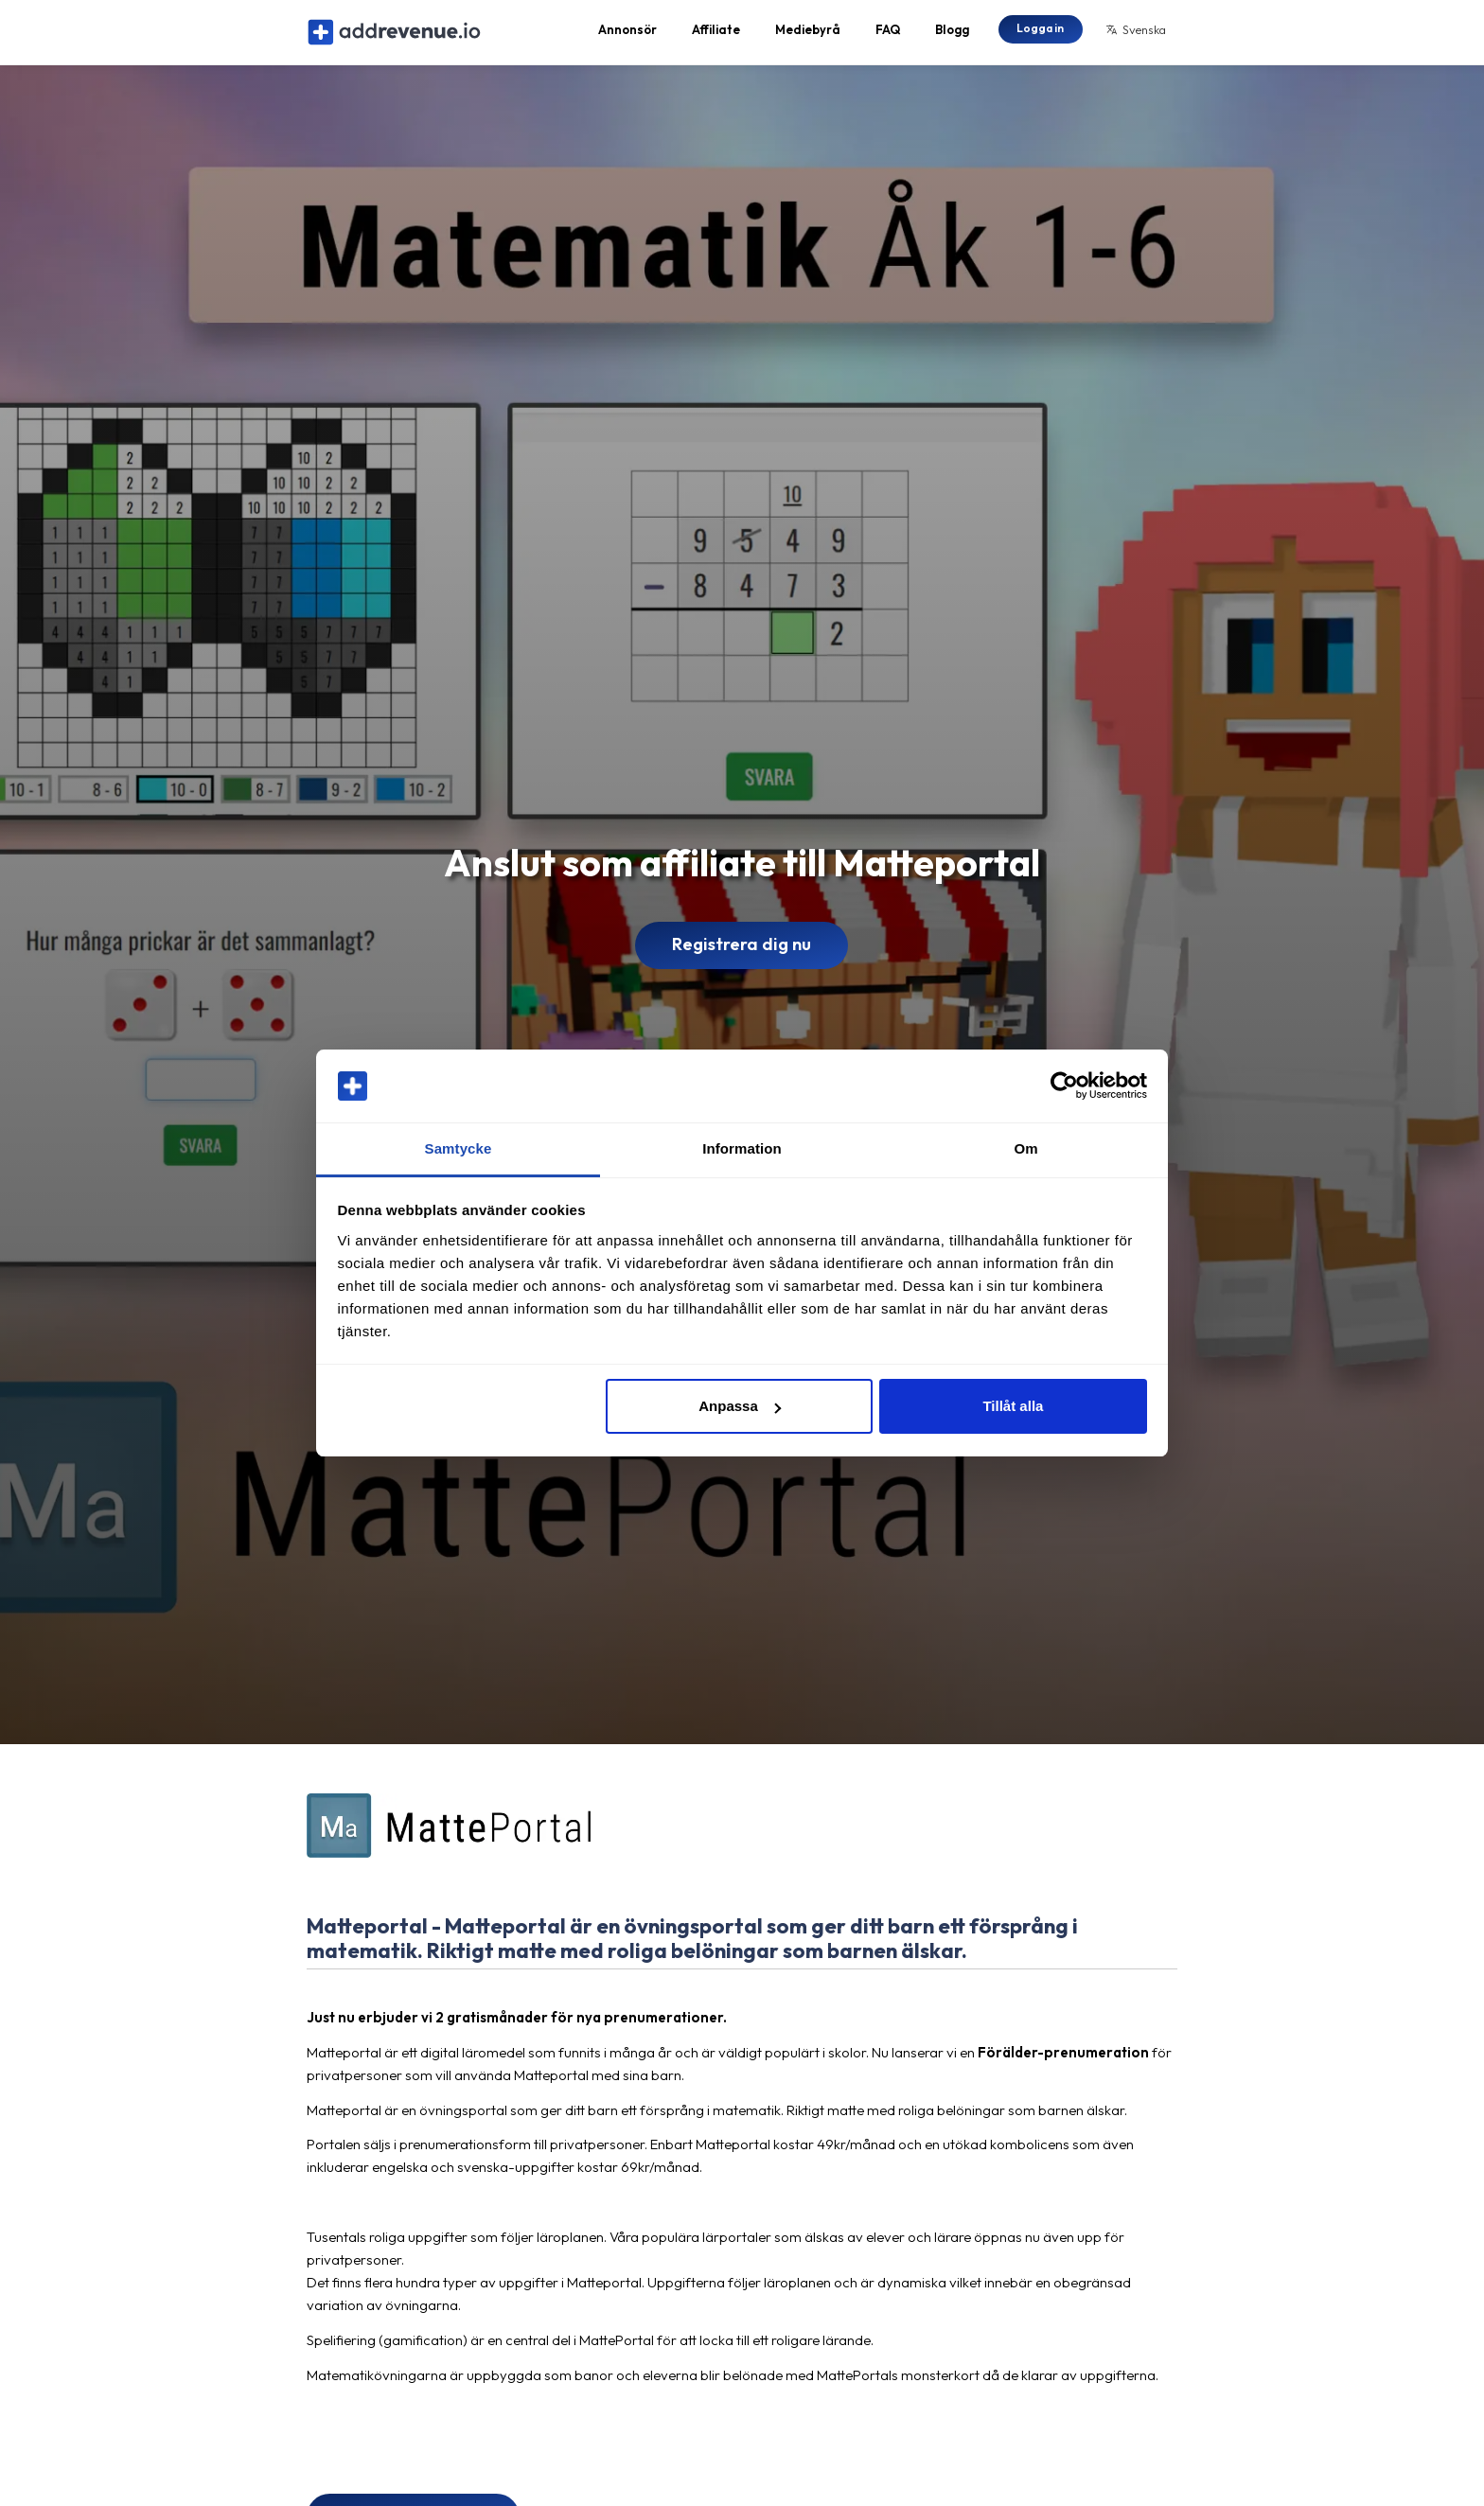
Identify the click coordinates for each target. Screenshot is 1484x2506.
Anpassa (739, 1406)
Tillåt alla (1012, 1406)
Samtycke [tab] (458, 1148)
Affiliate (716, 34)
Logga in (1040, 33)
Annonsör (627, 34)
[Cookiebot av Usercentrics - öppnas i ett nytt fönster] (1064, 1086)
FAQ (887, 34)
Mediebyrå (807, 34)
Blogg (952, 34)
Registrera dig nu (741, 954)
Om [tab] (1025, 1148)
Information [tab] (742, 1148)
